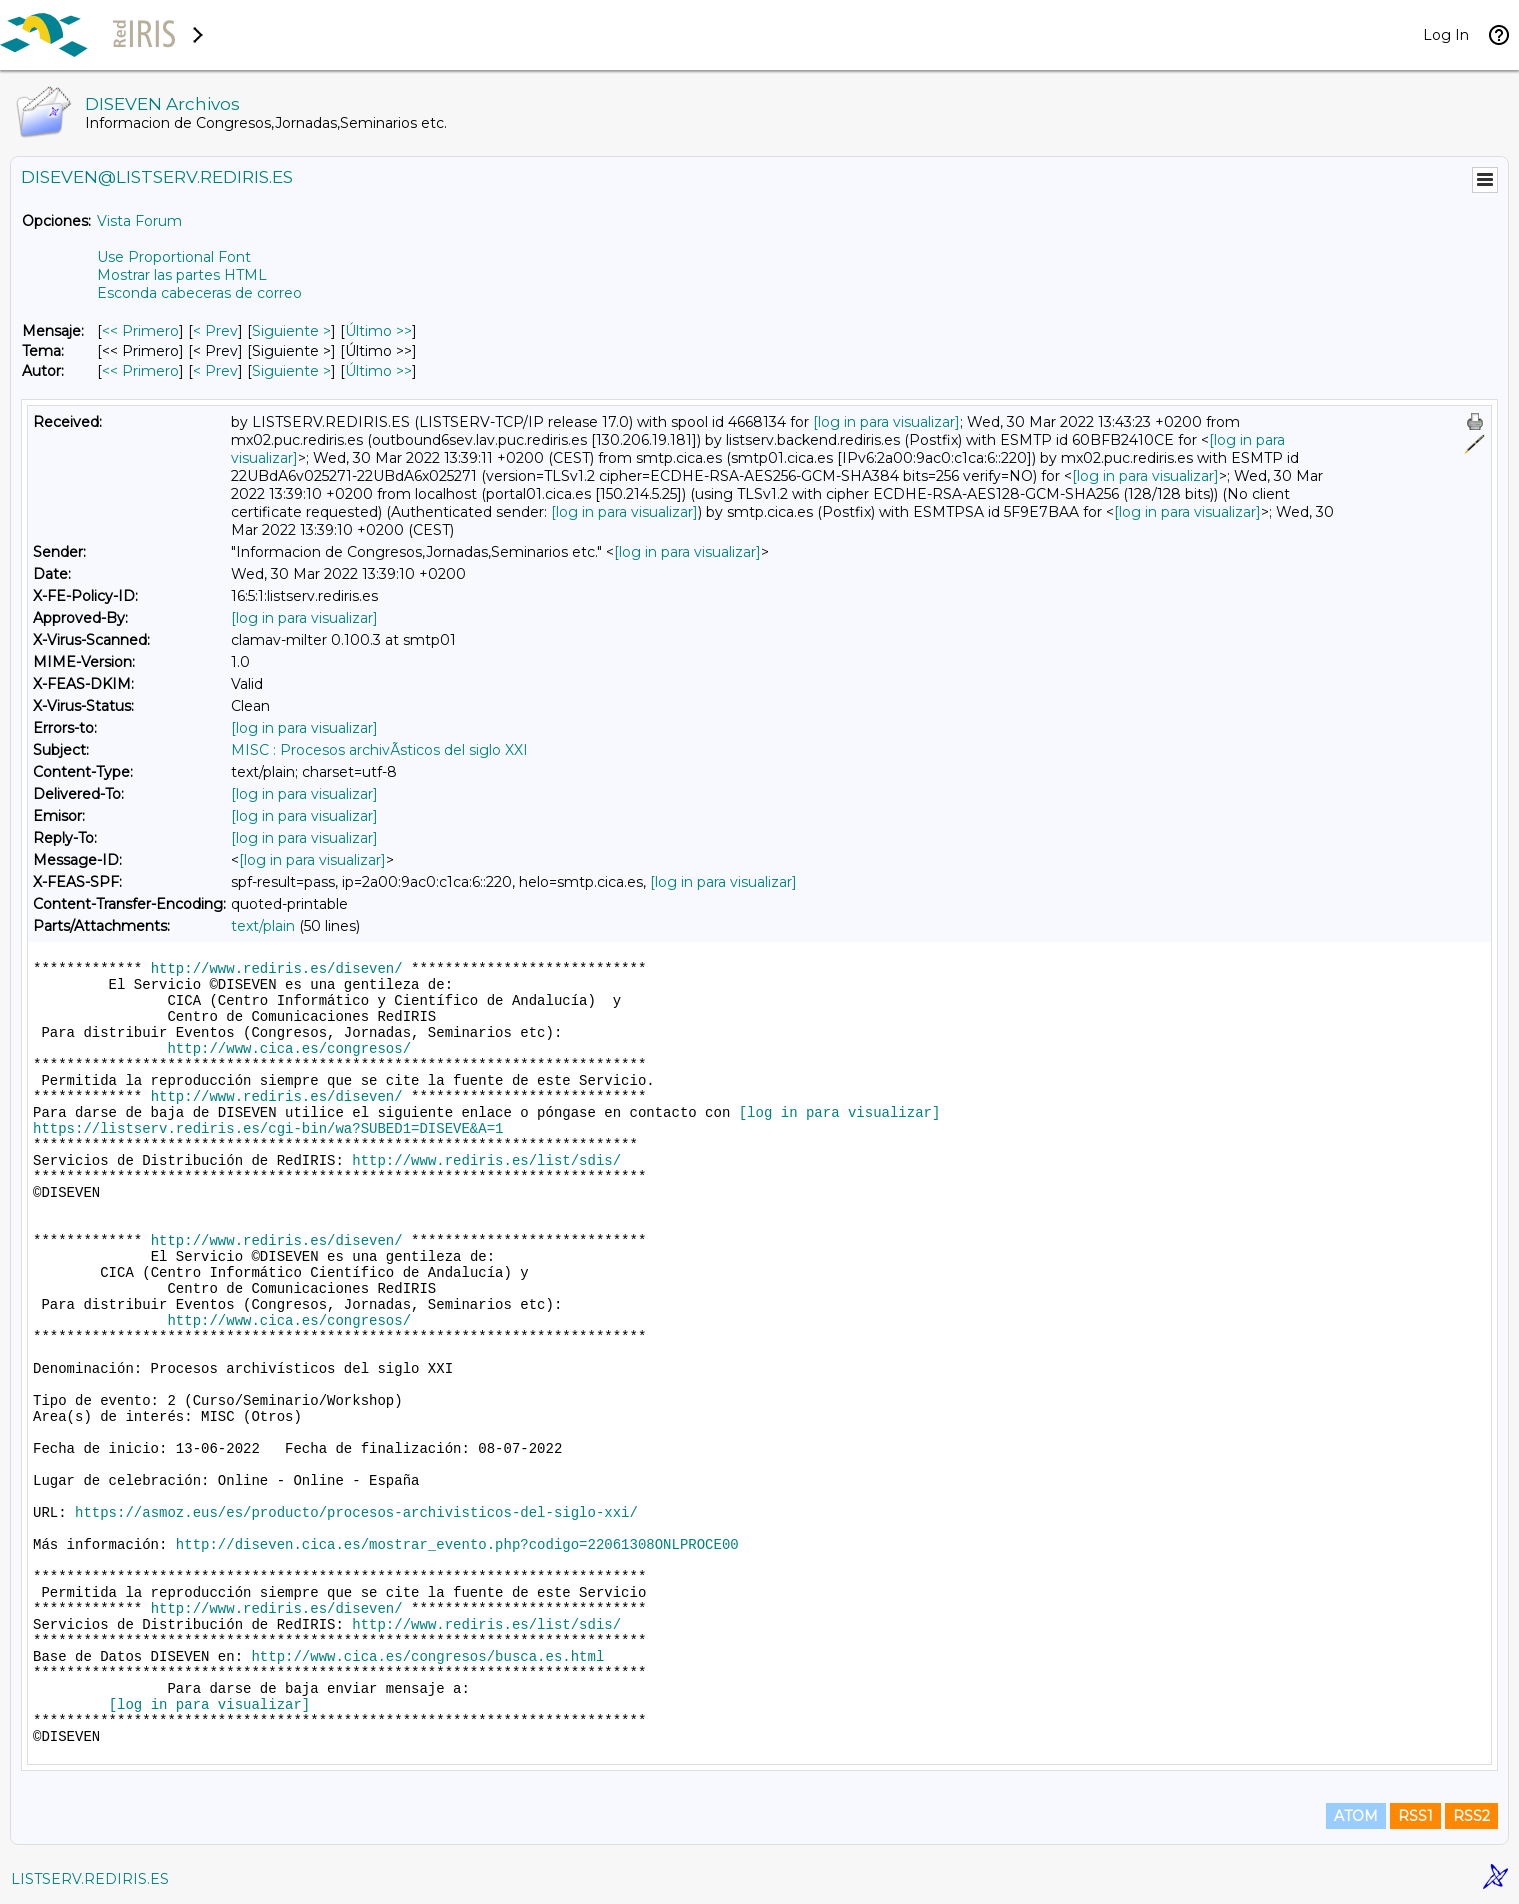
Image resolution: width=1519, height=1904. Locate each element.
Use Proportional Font (174, 257)
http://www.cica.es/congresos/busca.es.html (427, 1657)
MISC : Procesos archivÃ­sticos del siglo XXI (379, 750)
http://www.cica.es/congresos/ (289, 1049)
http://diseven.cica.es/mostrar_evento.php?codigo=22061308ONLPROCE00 (457, 1545)
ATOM (1356, 1816)
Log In (1446, 35)
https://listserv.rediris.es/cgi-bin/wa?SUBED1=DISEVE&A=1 (268, 1129)
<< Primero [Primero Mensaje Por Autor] (140, 371)
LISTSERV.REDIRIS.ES (90, 1879)
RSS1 (1415, 1816)
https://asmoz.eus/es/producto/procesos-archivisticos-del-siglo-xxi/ (356, 1513)
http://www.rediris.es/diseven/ (277, 969)
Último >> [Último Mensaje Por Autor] (378, 371)
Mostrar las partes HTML (182, 275)
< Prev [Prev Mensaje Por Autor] (215, 371)
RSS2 (1471, 1816)
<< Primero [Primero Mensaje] (140, 331)
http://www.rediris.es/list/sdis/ (486, 1161)
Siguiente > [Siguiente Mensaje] (291, 331)
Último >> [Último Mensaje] (378, 331)
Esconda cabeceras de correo (199, 293)
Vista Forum (139, 221)
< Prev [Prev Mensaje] (215, 331)
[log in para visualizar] (886, 422)
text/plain (263, 926)
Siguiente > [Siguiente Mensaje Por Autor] (291, 371)
